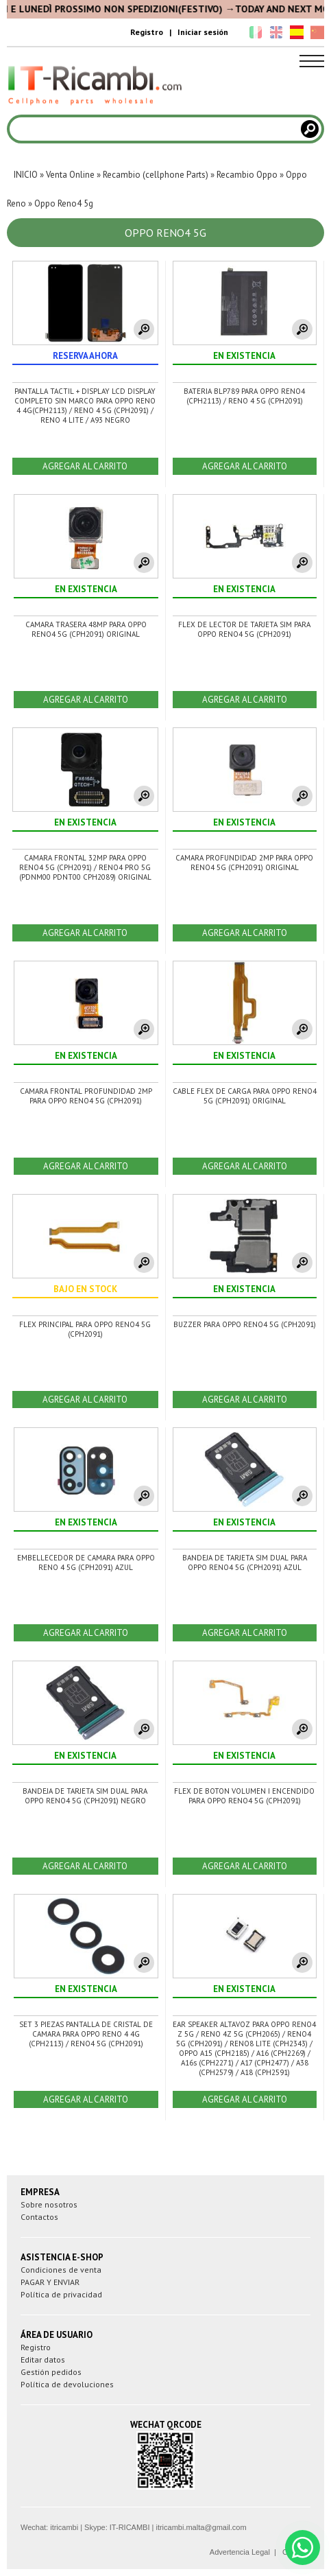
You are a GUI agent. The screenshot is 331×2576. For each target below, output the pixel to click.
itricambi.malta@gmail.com (201, 2527)
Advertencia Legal (240, 2552)
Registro (146, 32)
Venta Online (70, 174)
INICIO (26, 174)
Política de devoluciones (67, 2384)
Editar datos (43, 2359)
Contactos (39, 2217)
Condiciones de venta (61, 2269)
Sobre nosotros (49, 2204)
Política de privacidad (61, 2294)
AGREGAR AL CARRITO (84, 466)
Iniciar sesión (202, 32)
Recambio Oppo (247, 174)
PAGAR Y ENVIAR (50, 2282)
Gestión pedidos (51, 2372)
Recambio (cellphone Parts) (155, 174)
